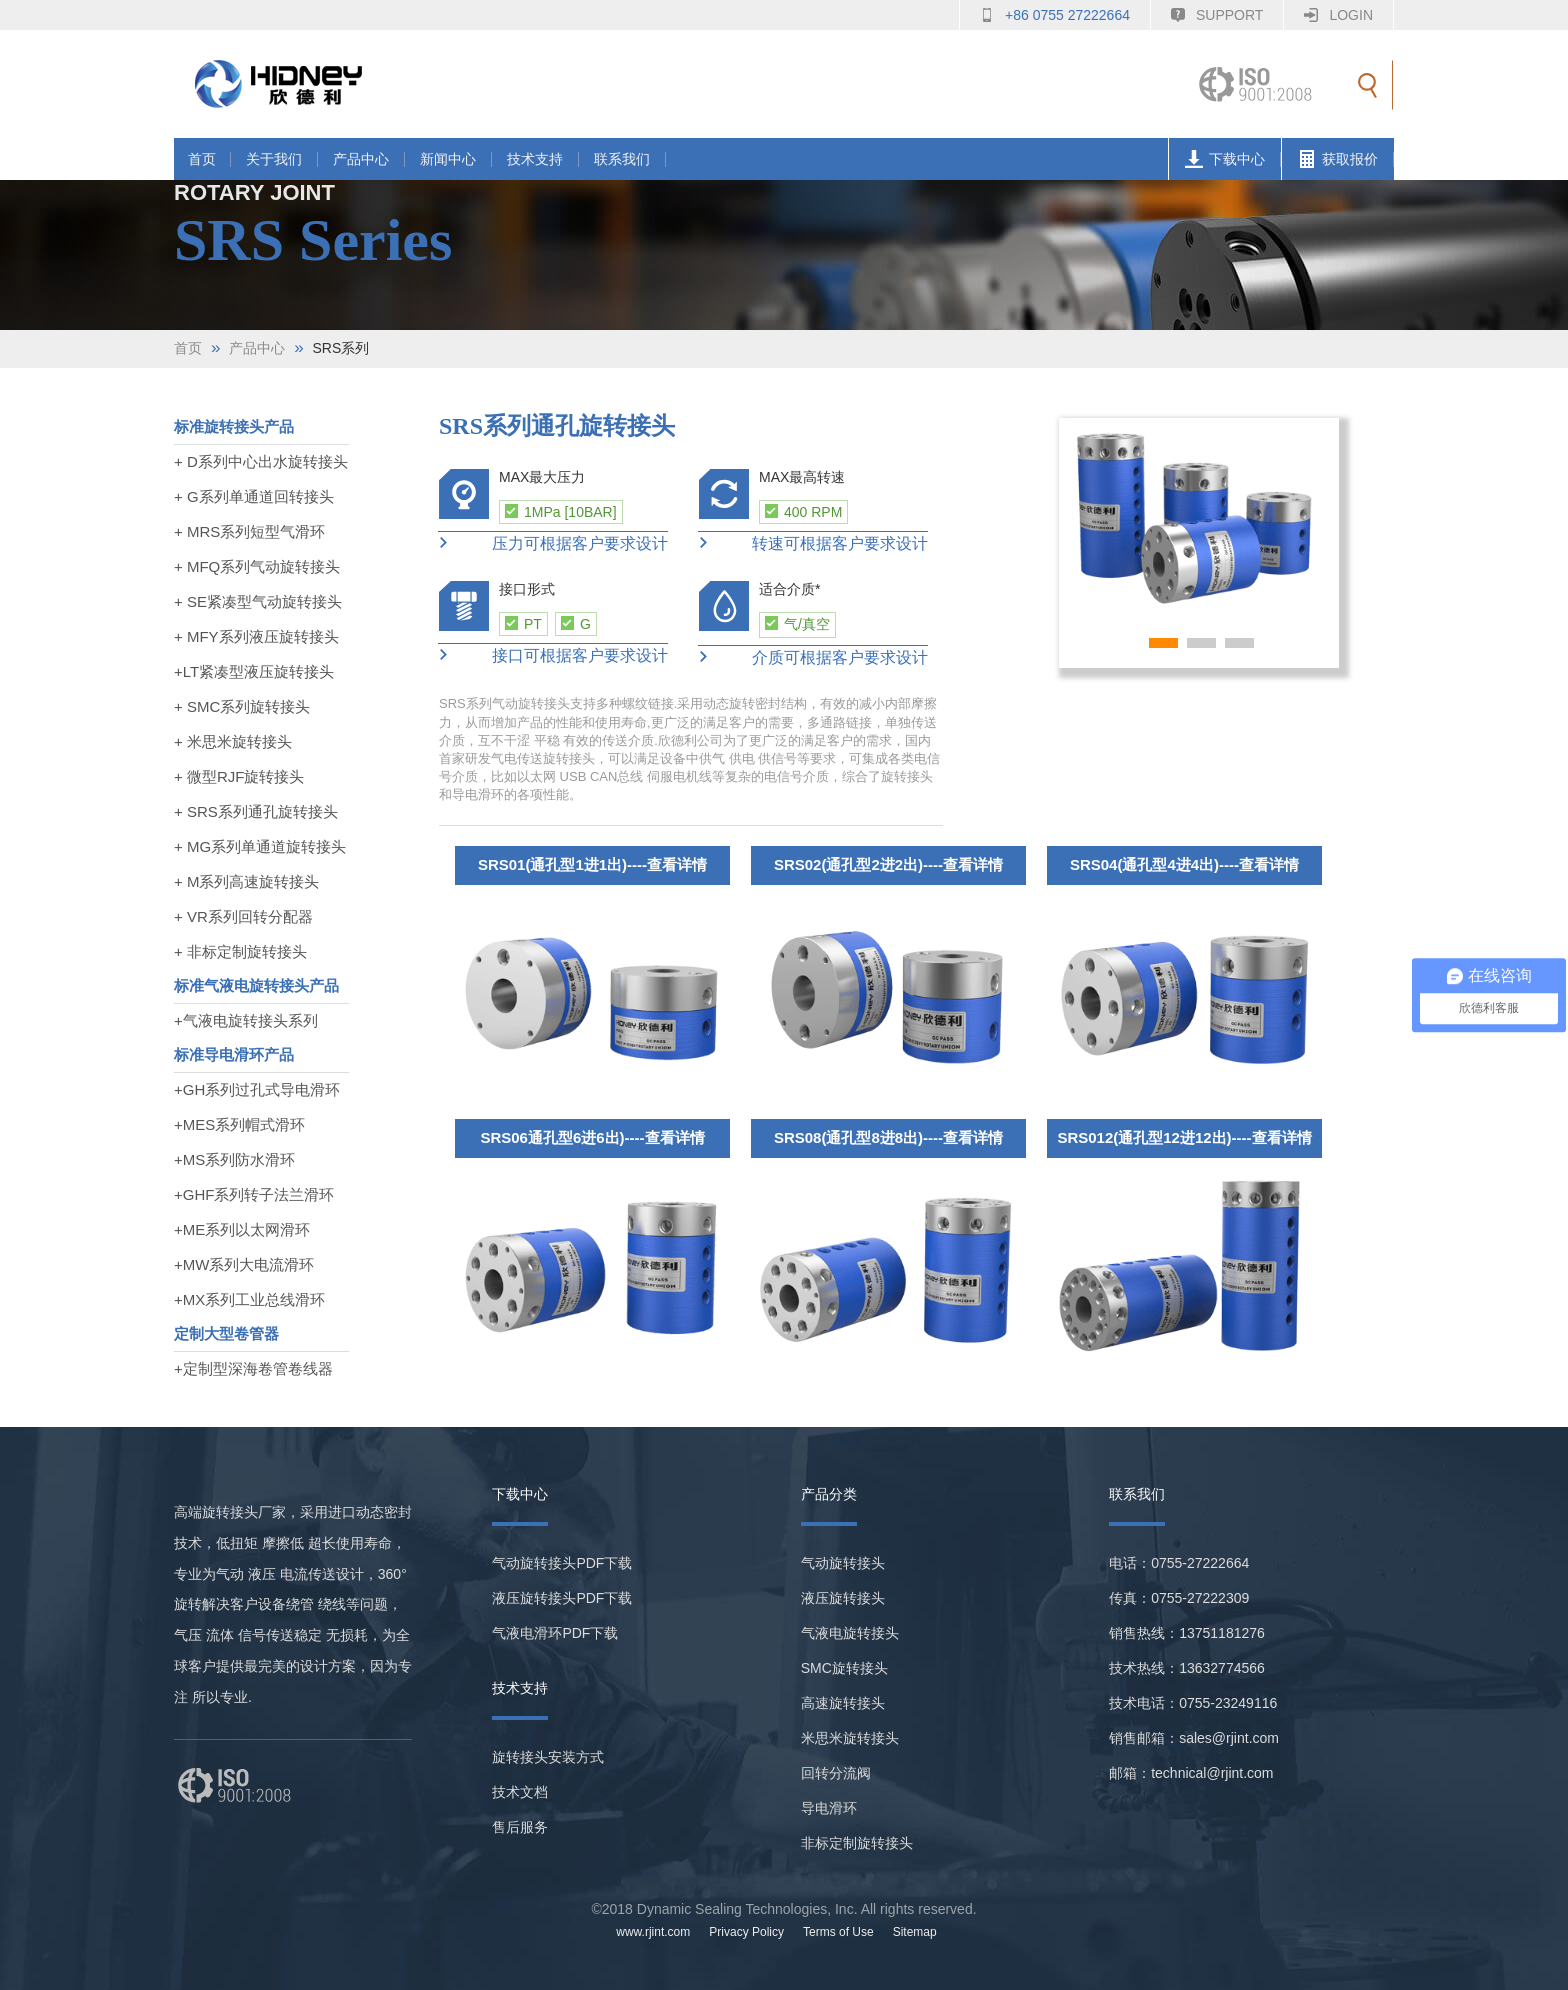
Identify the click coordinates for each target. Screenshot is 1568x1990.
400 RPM (803, 512)
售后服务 (520, 1827)
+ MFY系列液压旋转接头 (256, 636)
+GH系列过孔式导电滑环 (257, 1089)
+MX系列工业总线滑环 (249, 1299)
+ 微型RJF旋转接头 (239, 776)
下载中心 (1229, 159)
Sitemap (915, 1932)
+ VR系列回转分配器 (243, 916)
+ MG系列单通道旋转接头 (260, 846)
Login (1351, 15)
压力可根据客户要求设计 (553, 543)
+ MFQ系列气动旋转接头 (257, 566)
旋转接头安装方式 (548, 1757)
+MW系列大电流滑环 (244, 1264)
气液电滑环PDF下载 (555, 1633)
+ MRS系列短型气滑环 (249, 531)
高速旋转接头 (843, 1703)
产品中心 (361, 159)
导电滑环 (829, 1808)
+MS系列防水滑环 (234, 1159)
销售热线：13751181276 (1187, 1633)
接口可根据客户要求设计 (553, 655)
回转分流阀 (836, 1773)
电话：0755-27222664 (1179, 1563)
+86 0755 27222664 (1067, 15)
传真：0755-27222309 (1179, 1598)
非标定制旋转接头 (857, 1843)
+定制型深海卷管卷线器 (253, 1368)
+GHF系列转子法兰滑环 (254, 1194)
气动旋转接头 (843, 1563)
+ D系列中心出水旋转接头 (261, 461)
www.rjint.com (653, 1932)
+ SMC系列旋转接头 (242, 706)
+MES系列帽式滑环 (239, 1124)
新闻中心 (448, 159)
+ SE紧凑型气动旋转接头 (258, 601)
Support (1229, 15)
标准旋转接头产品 (234, 426)
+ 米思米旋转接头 (233, 741)
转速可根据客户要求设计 (813, 543)
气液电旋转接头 (850, 1633)
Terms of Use (838, 1932)
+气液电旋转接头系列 (246, 1020)
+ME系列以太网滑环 (242, 1229)
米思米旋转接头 (850, 1738)
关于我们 (274, 159)
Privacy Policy (746, 1932)
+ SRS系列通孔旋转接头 (256, 811)
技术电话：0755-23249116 (1193, 1703)
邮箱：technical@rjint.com (1191, 1773)
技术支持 (535, 159)
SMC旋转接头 (844, 1668)
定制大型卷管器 (226, 1333)
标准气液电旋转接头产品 (256, 985)
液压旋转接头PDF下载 (562, 1598)
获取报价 (1342, 159)
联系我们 (622, 159)
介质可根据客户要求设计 (813, 657)
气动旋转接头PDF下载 (562, 1563)
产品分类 (829, 1494)
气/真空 (797, 624)
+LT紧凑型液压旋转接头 (254, 671)
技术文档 (520, 1792)
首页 (202, 159)
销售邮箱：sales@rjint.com (1194, 1738)
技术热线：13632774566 (1187, 1668)
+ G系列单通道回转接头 (254, 496)
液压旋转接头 (843, 1598)
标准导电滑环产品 (234, 1054)
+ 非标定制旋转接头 (240, 951)
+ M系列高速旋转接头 (246, 881)
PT (523, 624)
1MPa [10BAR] (561, 512)
